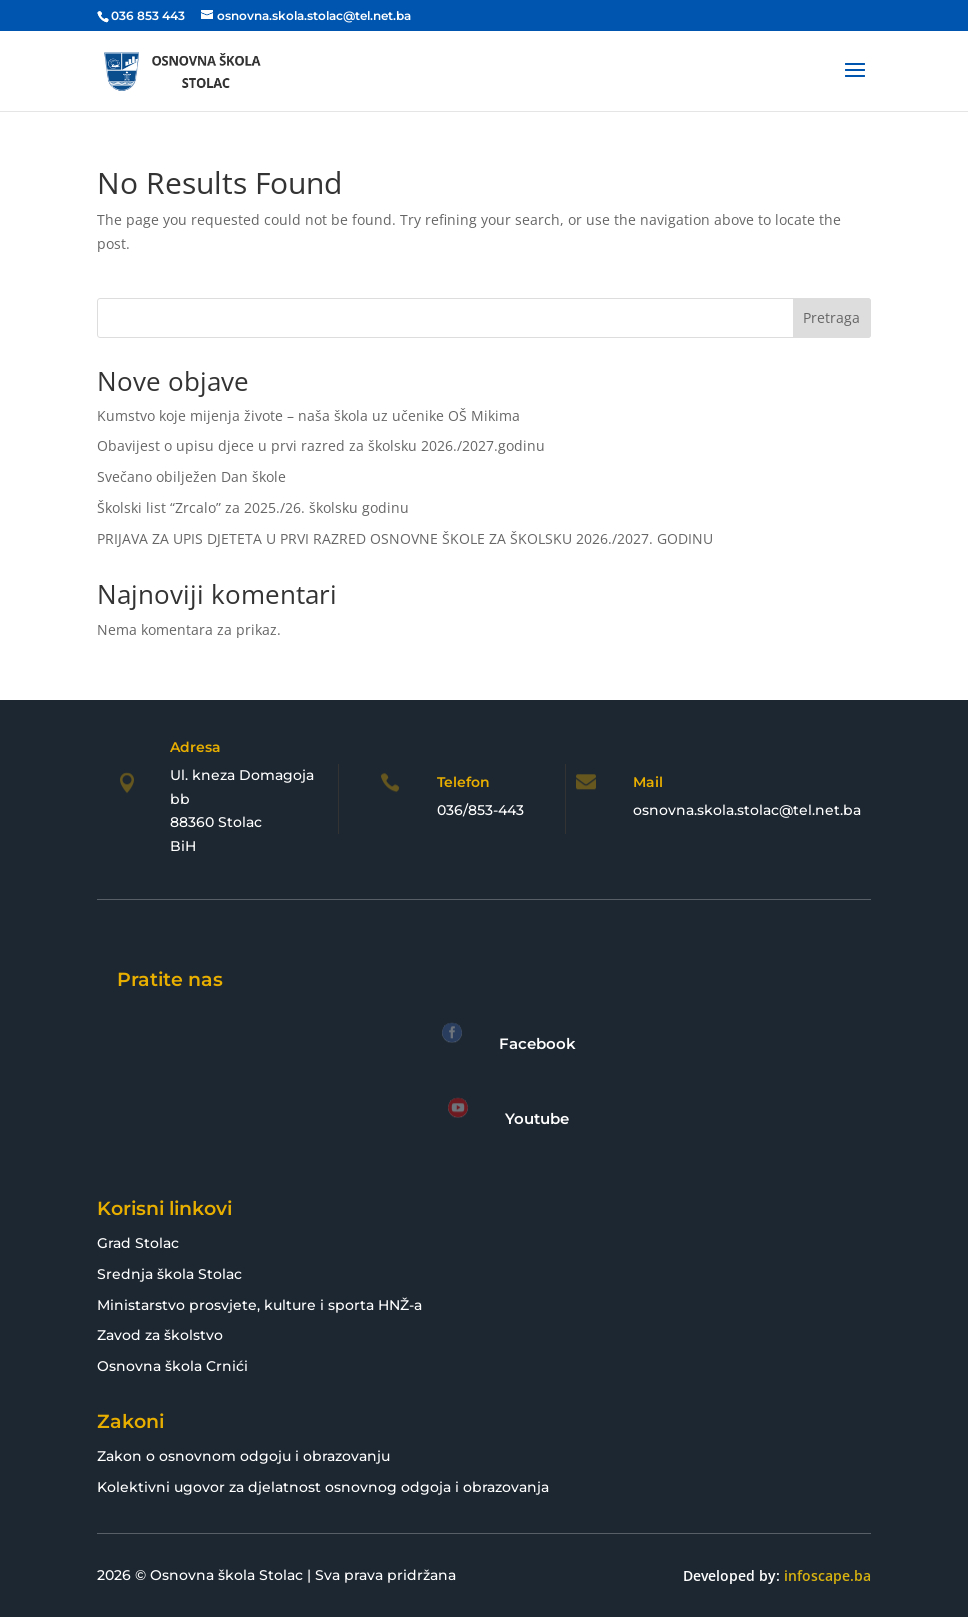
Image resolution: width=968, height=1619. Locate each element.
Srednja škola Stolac (169, 1274)
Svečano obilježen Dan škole (191, 476)
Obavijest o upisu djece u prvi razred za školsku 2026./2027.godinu (321, 445)
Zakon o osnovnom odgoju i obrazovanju (243, 1456)
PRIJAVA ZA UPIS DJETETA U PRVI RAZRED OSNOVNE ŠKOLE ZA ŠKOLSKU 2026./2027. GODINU (405, 538)
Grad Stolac (138, 1243)
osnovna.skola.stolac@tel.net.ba (747, 810)
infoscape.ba (827, 1575)
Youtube (537, 1118)
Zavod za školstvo (160, 1335)
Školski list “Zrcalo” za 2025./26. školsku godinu (253, 507)
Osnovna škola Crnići (172, 1366)
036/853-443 (480, 810)
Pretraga (831, 317)
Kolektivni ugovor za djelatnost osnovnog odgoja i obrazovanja (323, 1487)
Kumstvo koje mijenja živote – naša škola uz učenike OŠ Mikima (308, 415)
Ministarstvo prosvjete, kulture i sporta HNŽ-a (259, 1305)
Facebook (537, 1043)
